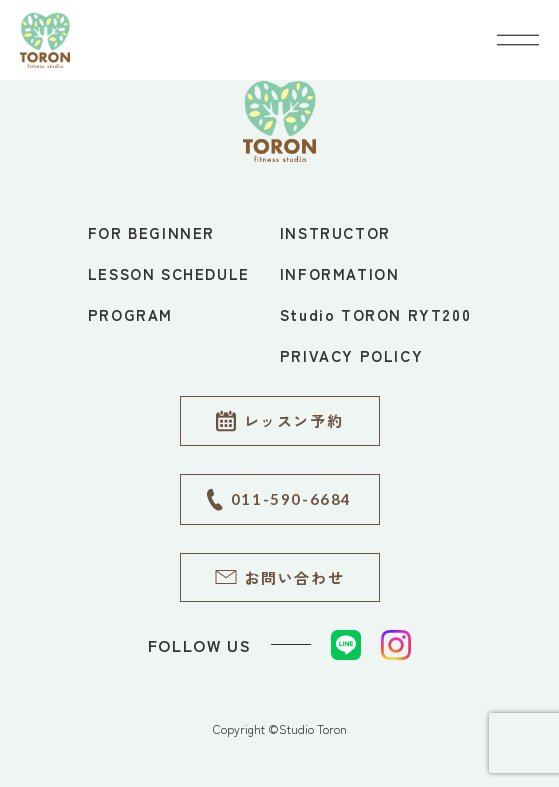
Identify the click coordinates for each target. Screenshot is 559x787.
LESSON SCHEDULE (169, 273)
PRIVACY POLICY (351, 355)
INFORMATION (340, 273)
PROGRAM (130, 314)
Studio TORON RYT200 (375, 314)
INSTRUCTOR (335, 232)
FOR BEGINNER (151, 232)
